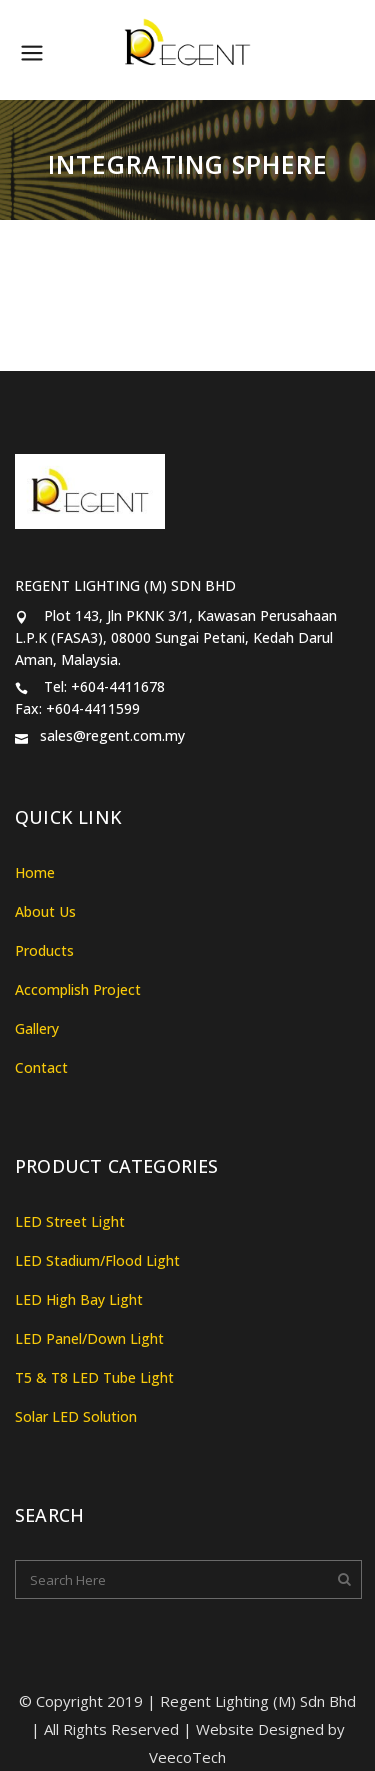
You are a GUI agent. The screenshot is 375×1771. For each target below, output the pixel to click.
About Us (45, 911)
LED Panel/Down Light (89, 1338)
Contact (41, 1067)
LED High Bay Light (79, 1299)
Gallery (37, 1028)
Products (44, 950)
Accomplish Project (78, 989)
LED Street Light (70, 1221)
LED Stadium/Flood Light (97, 1260)
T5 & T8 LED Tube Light (94, 1377)
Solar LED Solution (76, 1416)
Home (35, 872)
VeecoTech (187, 1757)
